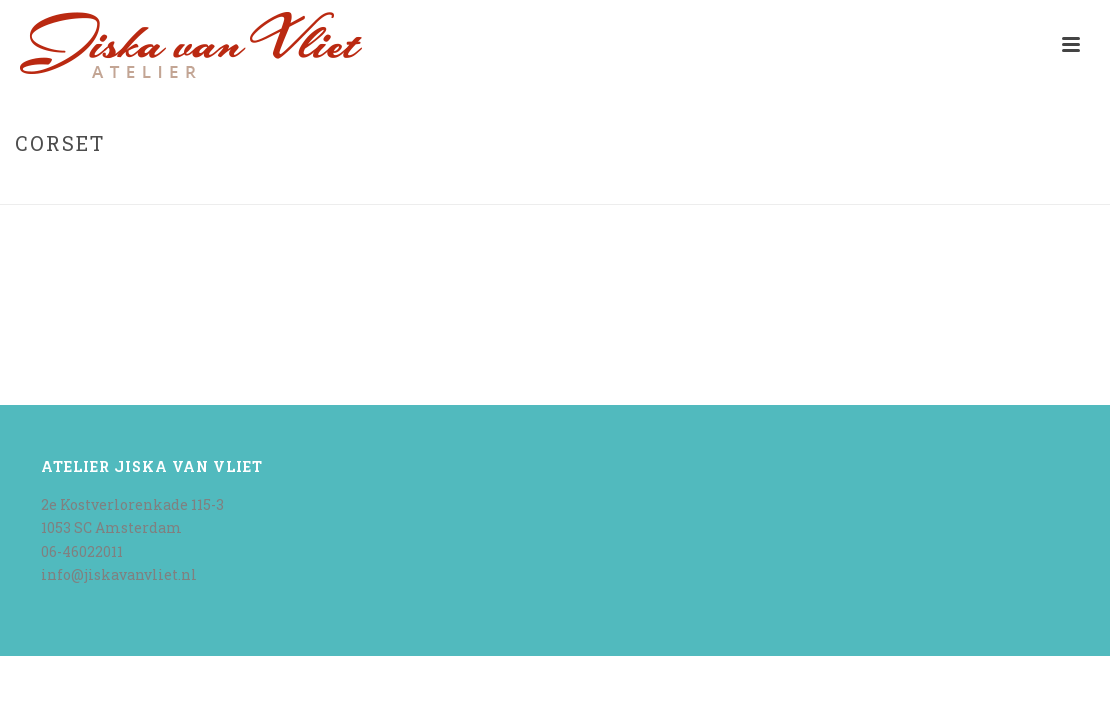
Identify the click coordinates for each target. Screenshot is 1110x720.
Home (998, 185)
